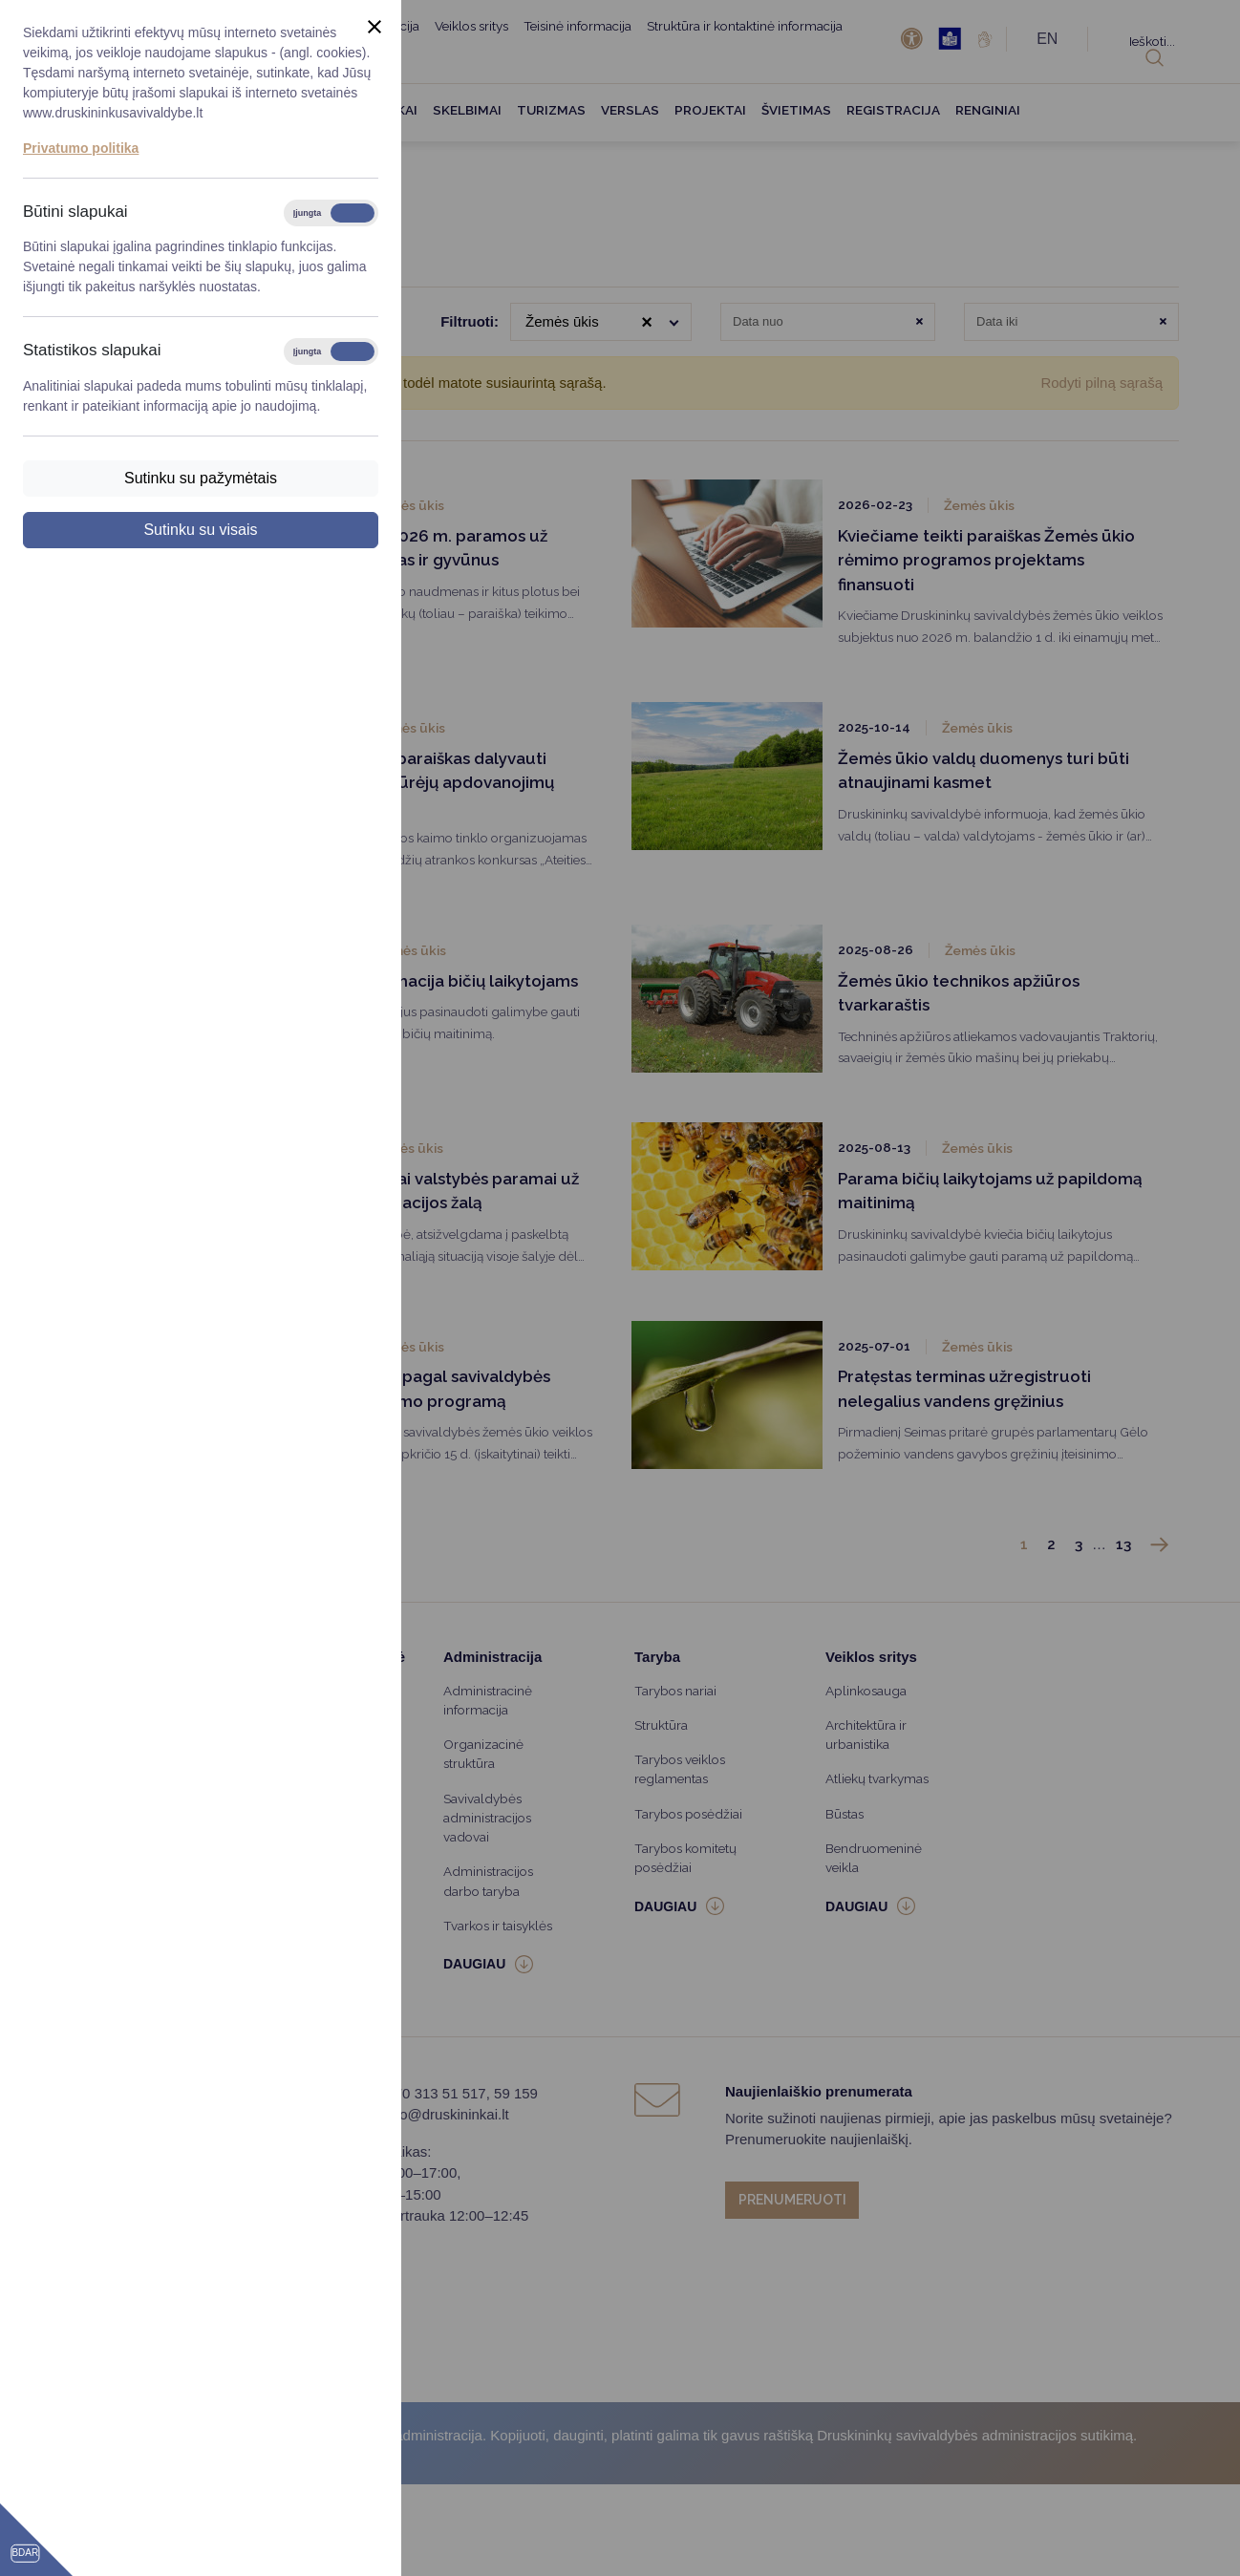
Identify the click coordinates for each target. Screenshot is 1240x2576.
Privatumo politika (81, 148)
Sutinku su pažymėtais (200, 478)
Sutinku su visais (200, 530)
